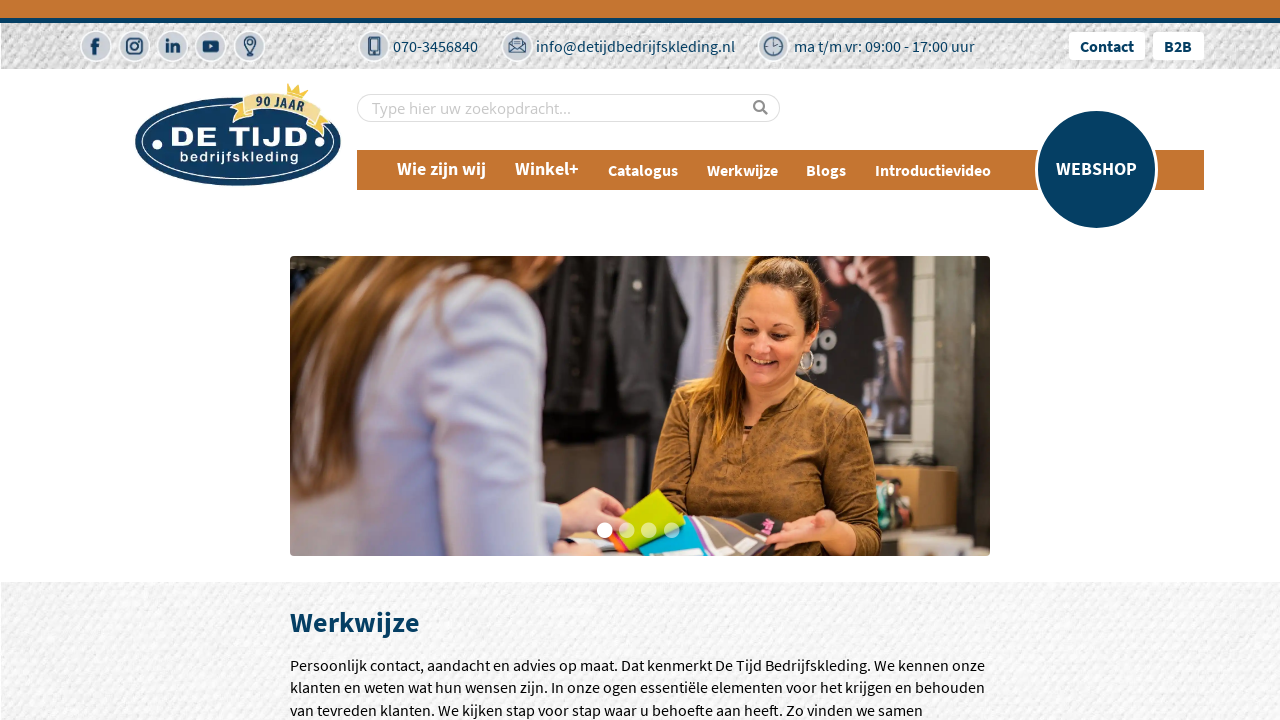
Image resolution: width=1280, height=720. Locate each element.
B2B (1178, 46)
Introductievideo (933, 170)
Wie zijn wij (441, 170)
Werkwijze (742, 170)
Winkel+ (547, 170)
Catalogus (643, 170)
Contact (1107, 46)
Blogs (826, 170)
